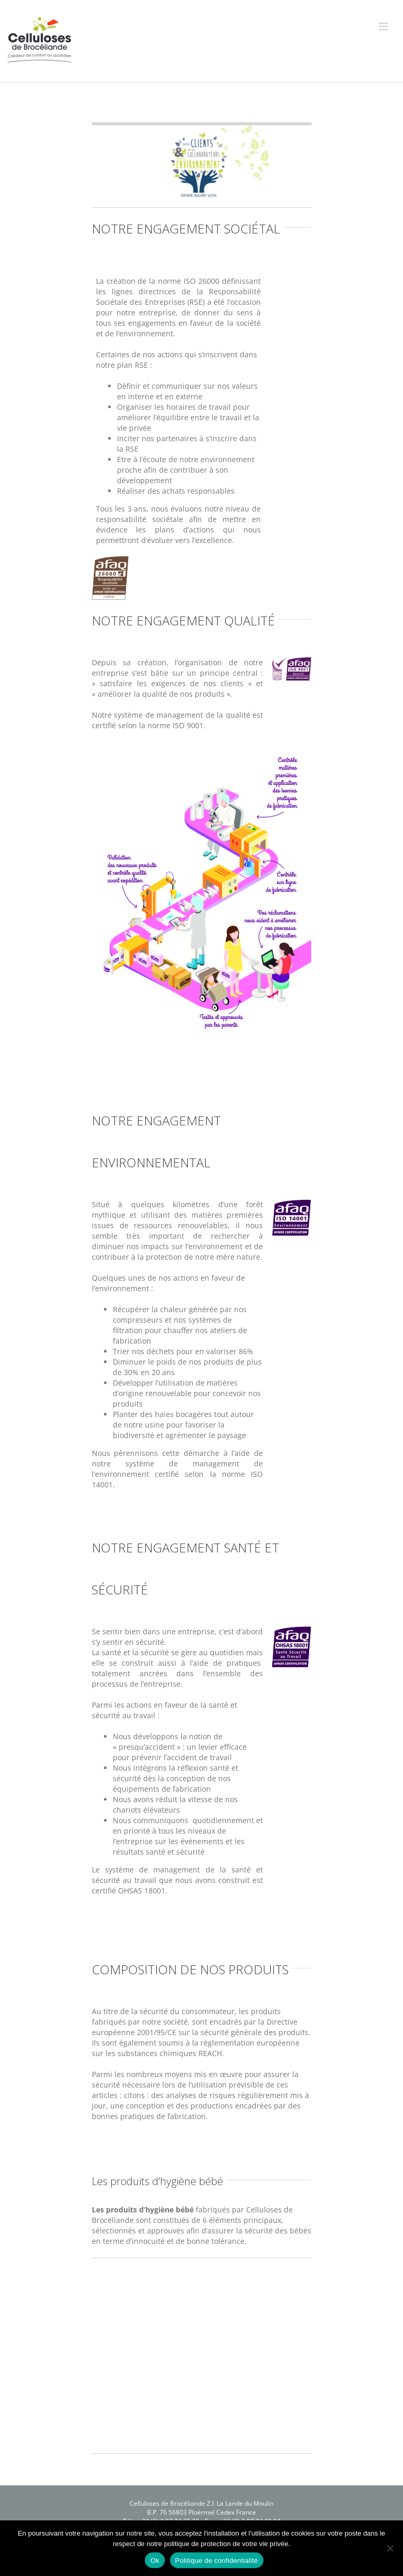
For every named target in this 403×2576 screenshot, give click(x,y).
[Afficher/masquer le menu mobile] (384, 26)
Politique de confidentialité (216, 2560)
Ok (154, 2560)
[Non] (390, 2548)
